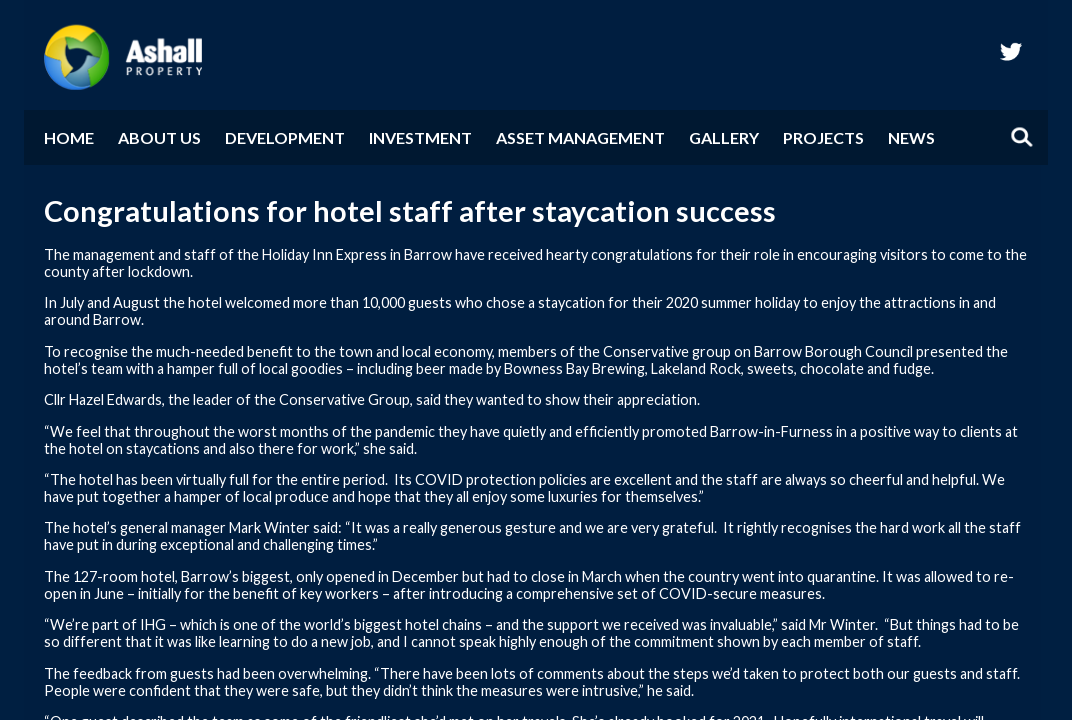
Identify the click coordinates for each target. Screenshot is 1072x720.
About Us (159, 137)
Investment (420, 137)
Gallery (724, 137)
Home (69, 137)
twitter (1011, 51)
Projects (823, 137)
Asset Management (580, 137)
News (911, 137)
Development (285, 137)
